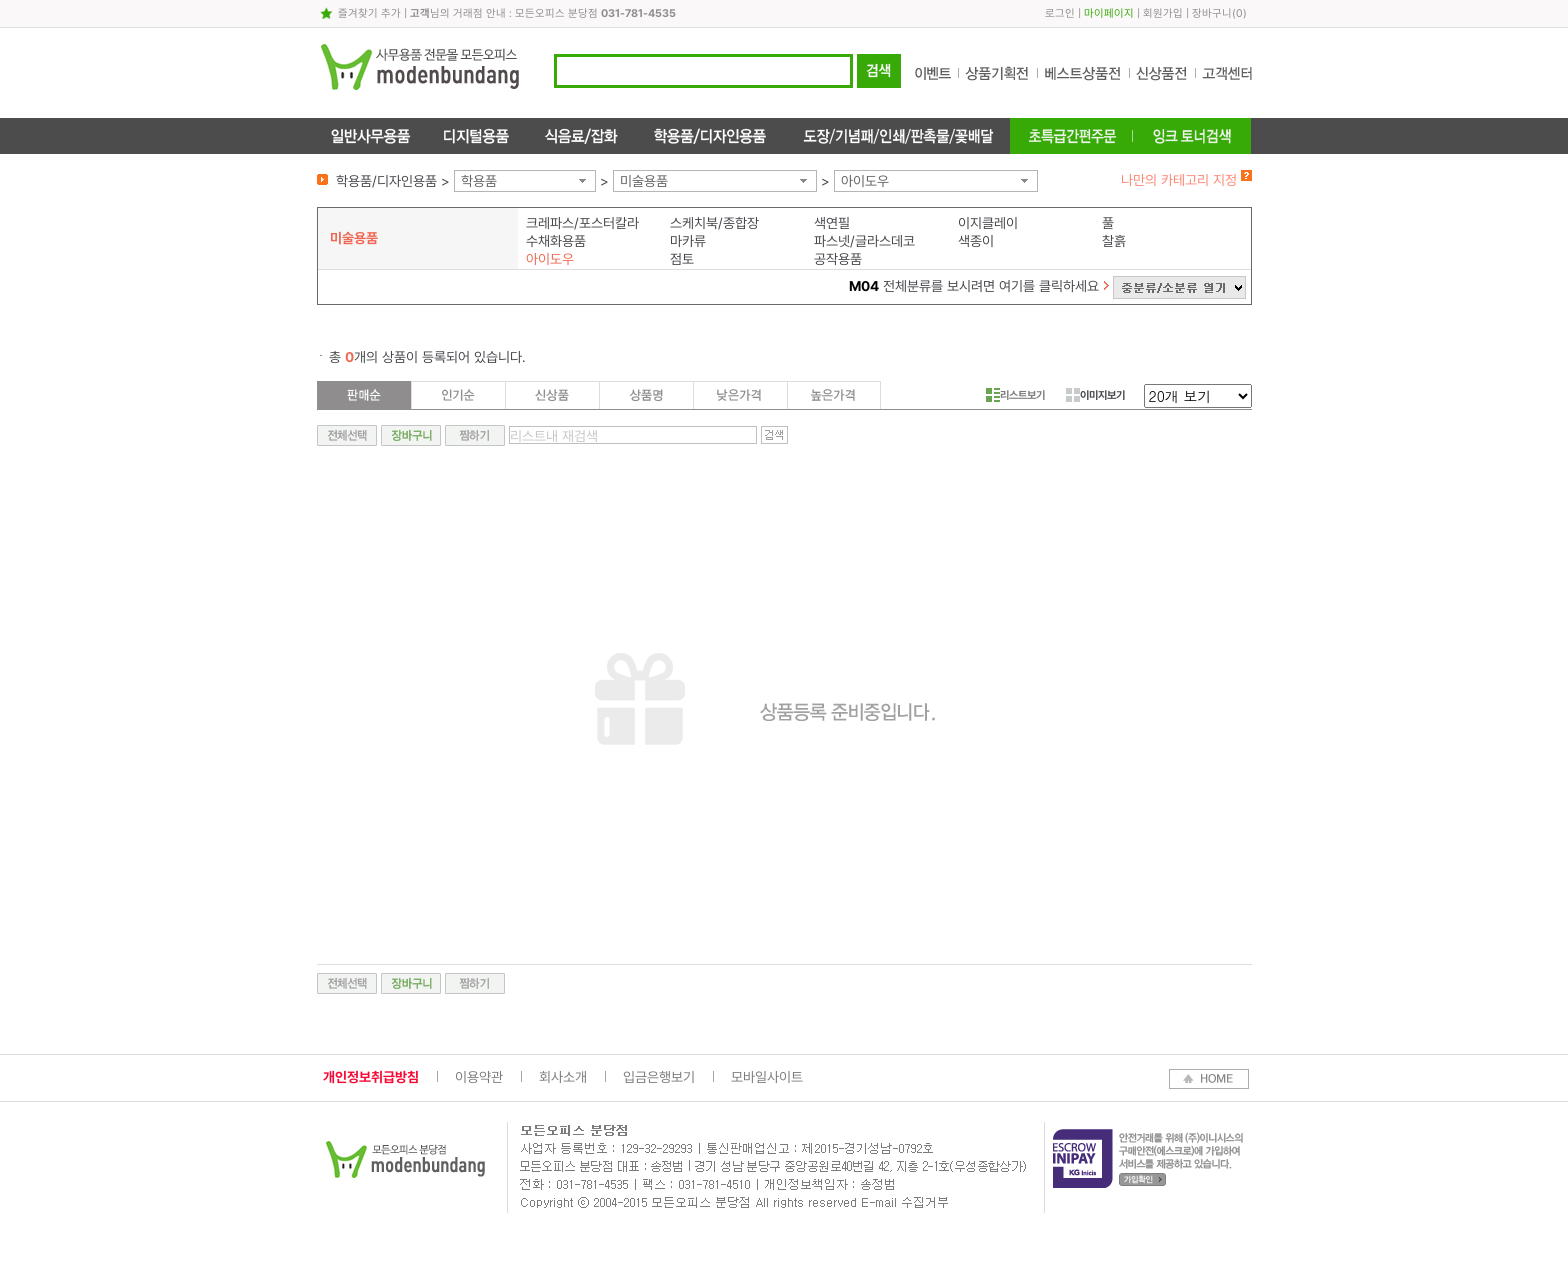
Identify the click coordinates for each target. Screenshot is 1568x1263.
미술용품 (644, 181)
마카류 (688, 241)
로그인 (1060, 13)
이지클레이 (988, 223)
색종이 (976, 241)
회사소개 (563, 1077)
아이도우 (865, 181)
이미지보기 (1095, 395)
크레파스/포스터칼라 (582, 223)
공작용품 (838, 259)
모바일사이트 (767, 1077)
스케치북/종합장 (714, 223)
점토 (682, 259)
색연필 (832, 223)
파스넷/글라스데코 (864, 241)
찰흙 (1114, 241)
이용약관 (479, 1077)
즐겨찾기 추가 (369, 13)
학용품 (479, 181)
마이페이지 (1109, 13)
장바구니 (1212, 13)
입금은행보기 (659, 1077)
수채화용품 (556, 241)
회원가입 (1163, 13)
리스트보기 (1015, 395)
